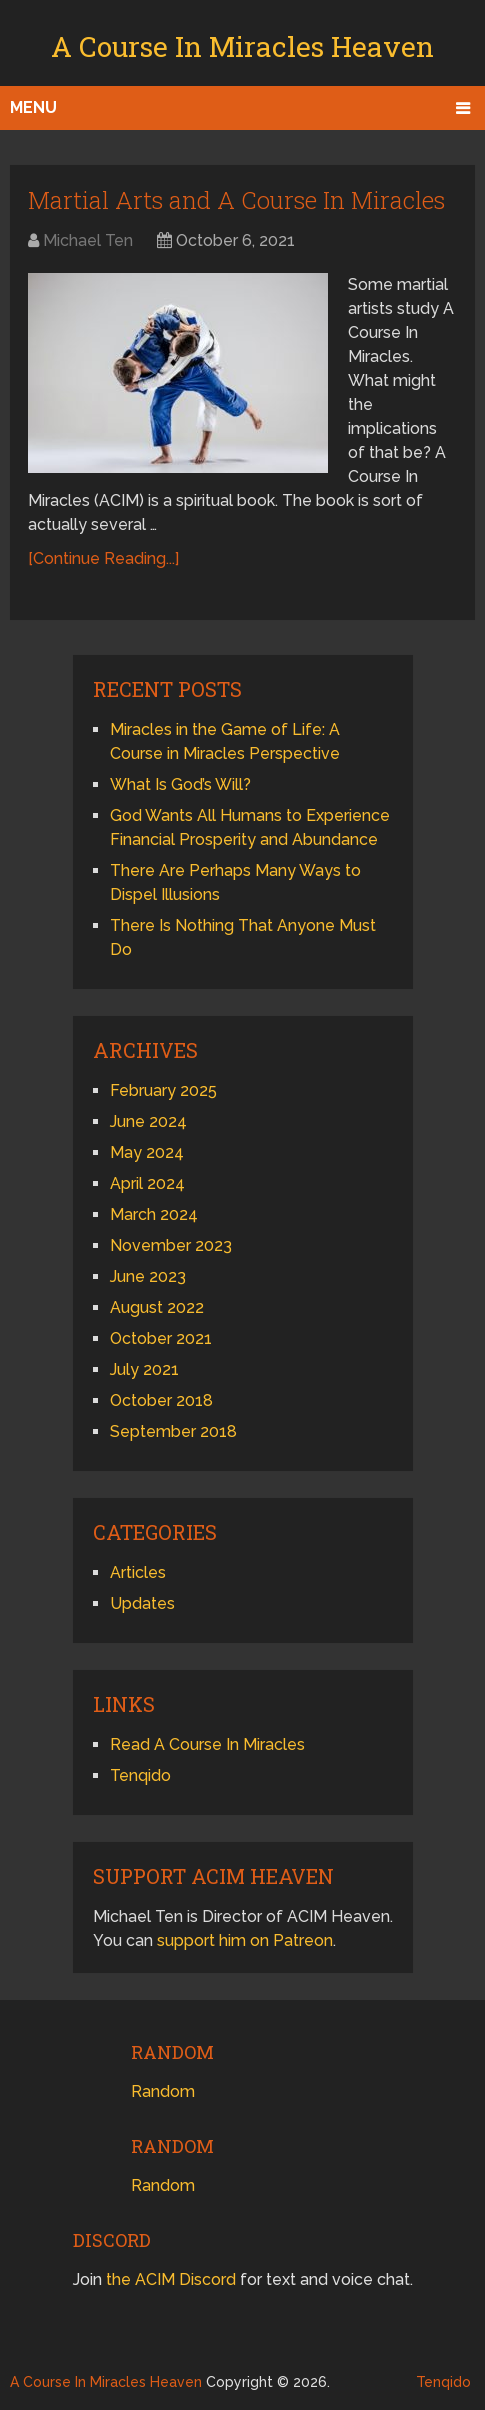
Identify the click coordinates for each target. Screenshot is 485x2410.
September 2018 (173, 1431)
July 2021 (144, 1369)
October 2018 (161, 1400)
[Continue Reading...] (103, 558)
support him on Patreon (245, 1940)
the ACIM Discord (171, 2279)
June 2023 (148, 1276)
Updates (142, 1603)
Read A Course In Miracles (207, 1744)
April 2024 (147, 1183)
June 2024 (148, 1121)
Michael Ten (88, 240)
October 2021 (161, 1338)
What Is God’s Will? (180, 784)
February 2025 (163, 1090)
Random (163, 2091)
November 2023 (171, 1245)
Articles (138, 1572)
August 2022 (157, 1307)
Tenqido (140, 1775)
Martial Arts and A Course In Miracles (236, 200)
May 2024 (147, 1152)
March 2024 (154, 1214)
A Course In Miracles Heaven (242, 46)
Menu (33, 107)
